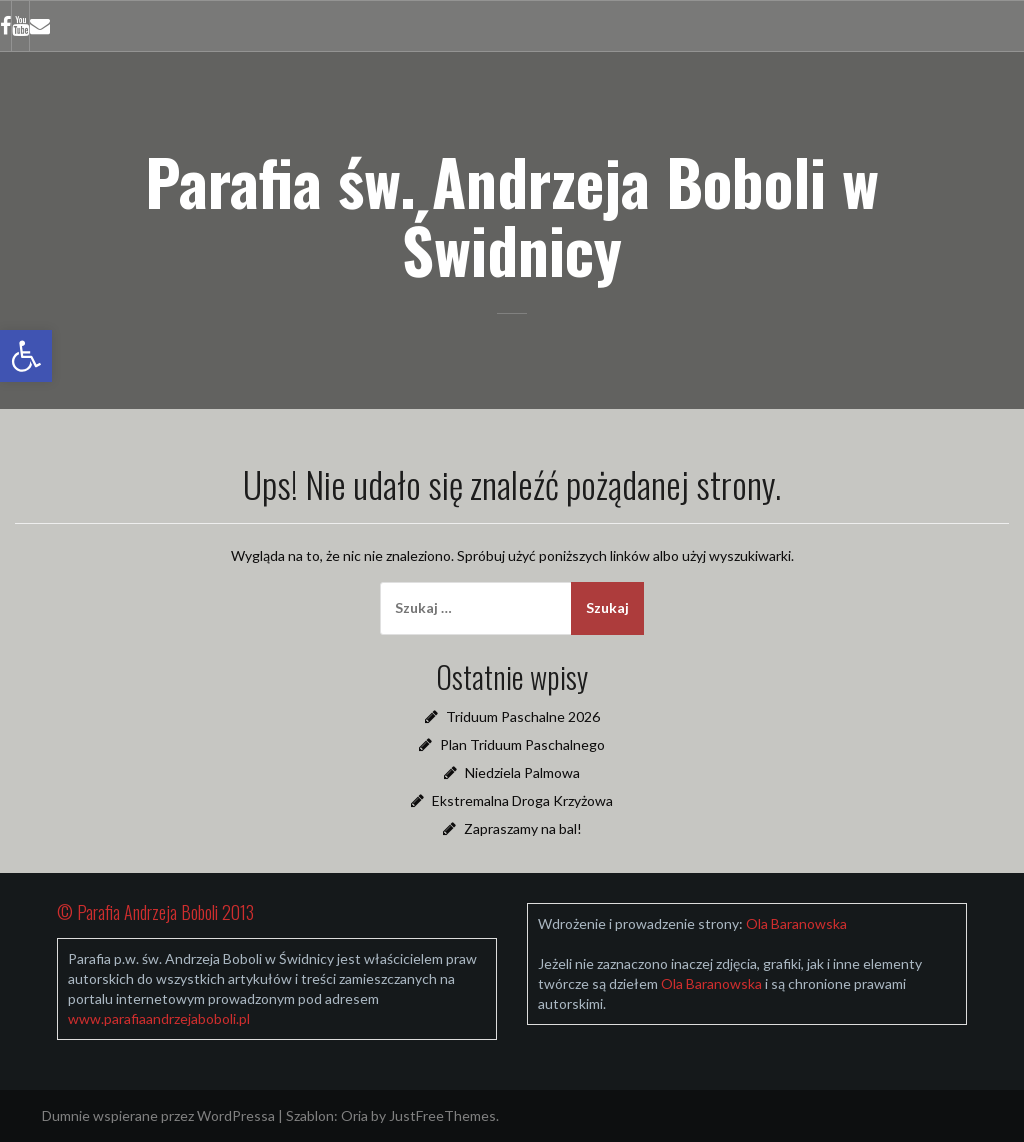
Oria (354, 1115)
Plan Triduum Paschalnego (522, 744)
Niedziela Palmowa (522, 772)
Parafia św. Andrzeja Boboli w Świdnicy (512, 215)
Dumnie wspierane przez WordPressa (158, 1115)
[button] (26, 356)
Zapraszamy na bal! (523, 828)
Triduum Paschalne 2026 (523, 716)
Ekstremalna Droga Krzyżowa (522, 800)
